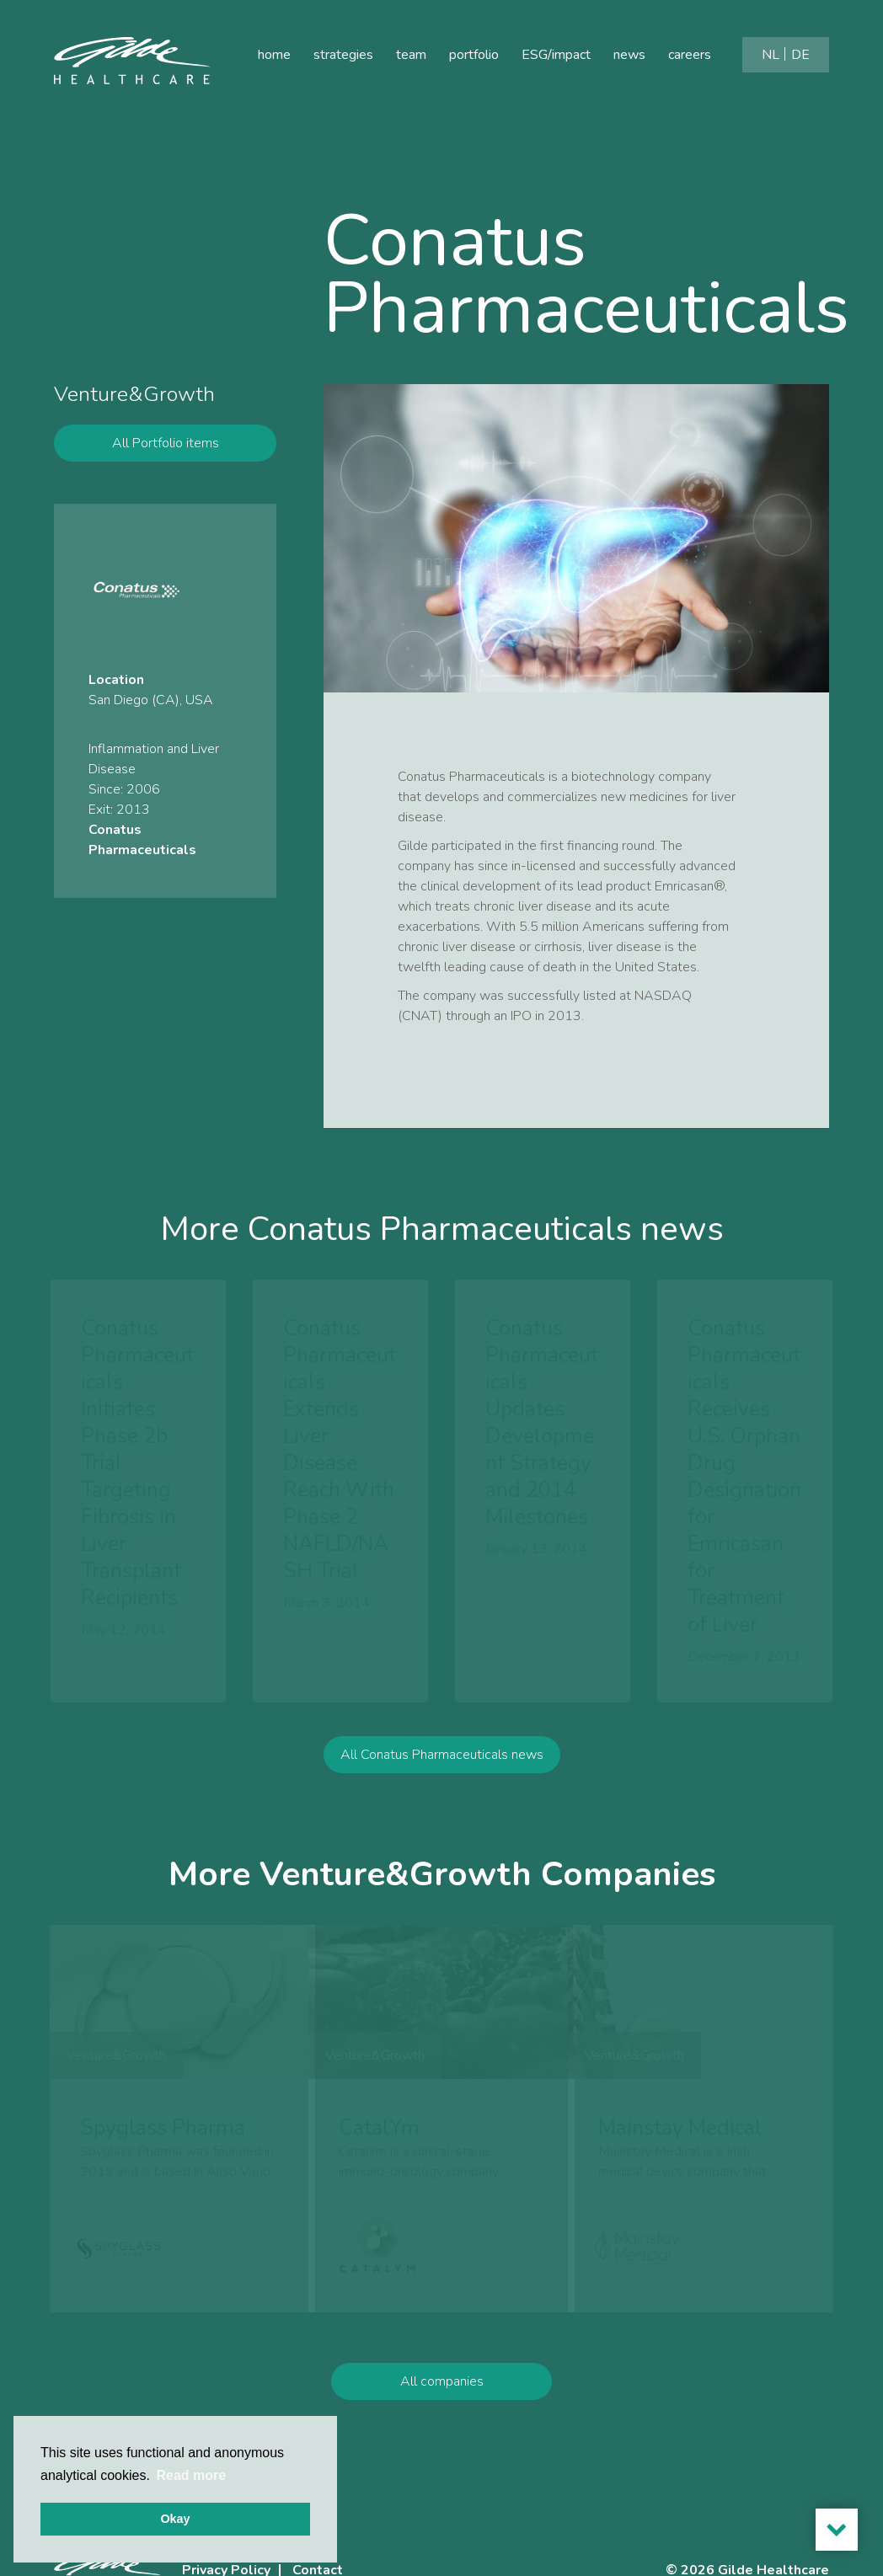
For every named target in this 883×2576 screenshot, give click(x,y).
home (274, 54)
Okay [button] (175, 2518)
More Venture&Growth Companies (442, 1921)
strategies (343, 54)
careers (689, 54)
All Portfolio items (165, 443)
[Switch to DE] (800, 54)
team (411, 54)
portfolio (474, 54)
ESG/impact (556, 54)
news (629, 54)
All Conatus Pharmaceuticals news (441, 1802)
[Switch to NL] (770, 54)
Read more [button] (191, 2475)
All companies (442, 2428)
